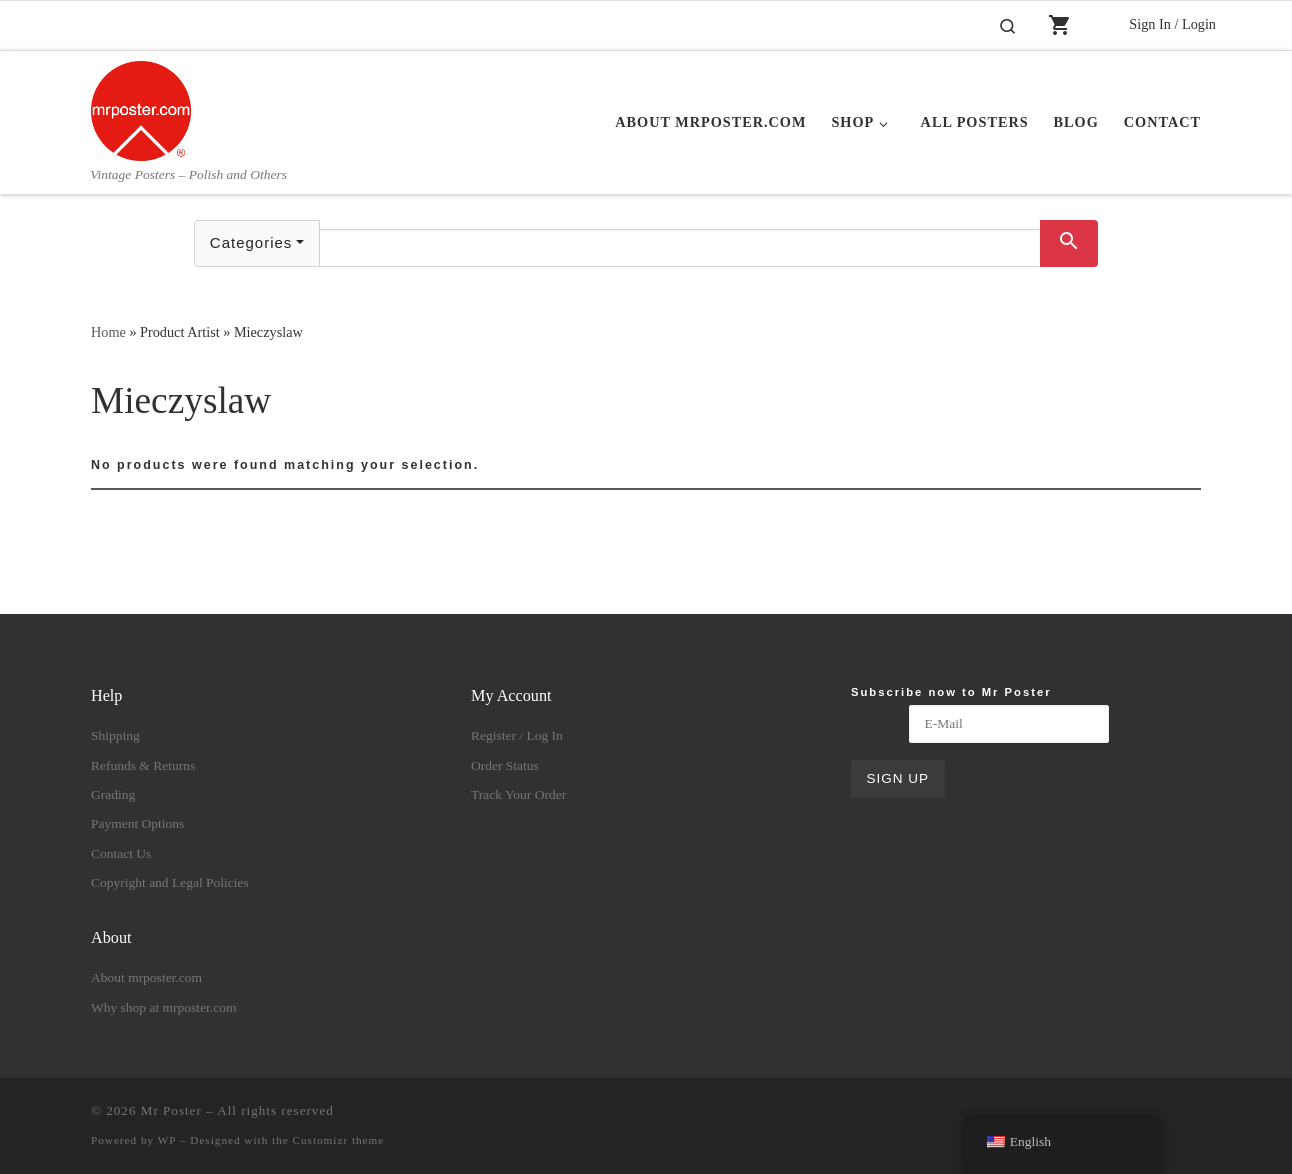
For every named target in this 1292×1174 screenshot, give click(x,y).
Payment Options (137, 823)
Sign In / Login (1172, 24)
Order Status (505, 765)
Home (108, 332)
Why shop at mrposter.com (163, 1007)
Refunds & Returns (143, 765)
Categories (251, 242)
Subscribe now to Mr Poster (951, 692)
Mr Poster (171, 1110)
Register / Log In (517, 735)
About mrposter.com (146, 977)
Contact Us (121, 853)
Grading (113, 794)
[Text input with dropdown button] (680, 248)
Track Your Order (518, 794)
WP (167, 1140)
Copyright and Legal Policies (170, 882)
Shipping (115, 735)
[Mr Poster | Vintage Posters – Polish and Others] (141, 108)
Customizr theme (339, 1140)
